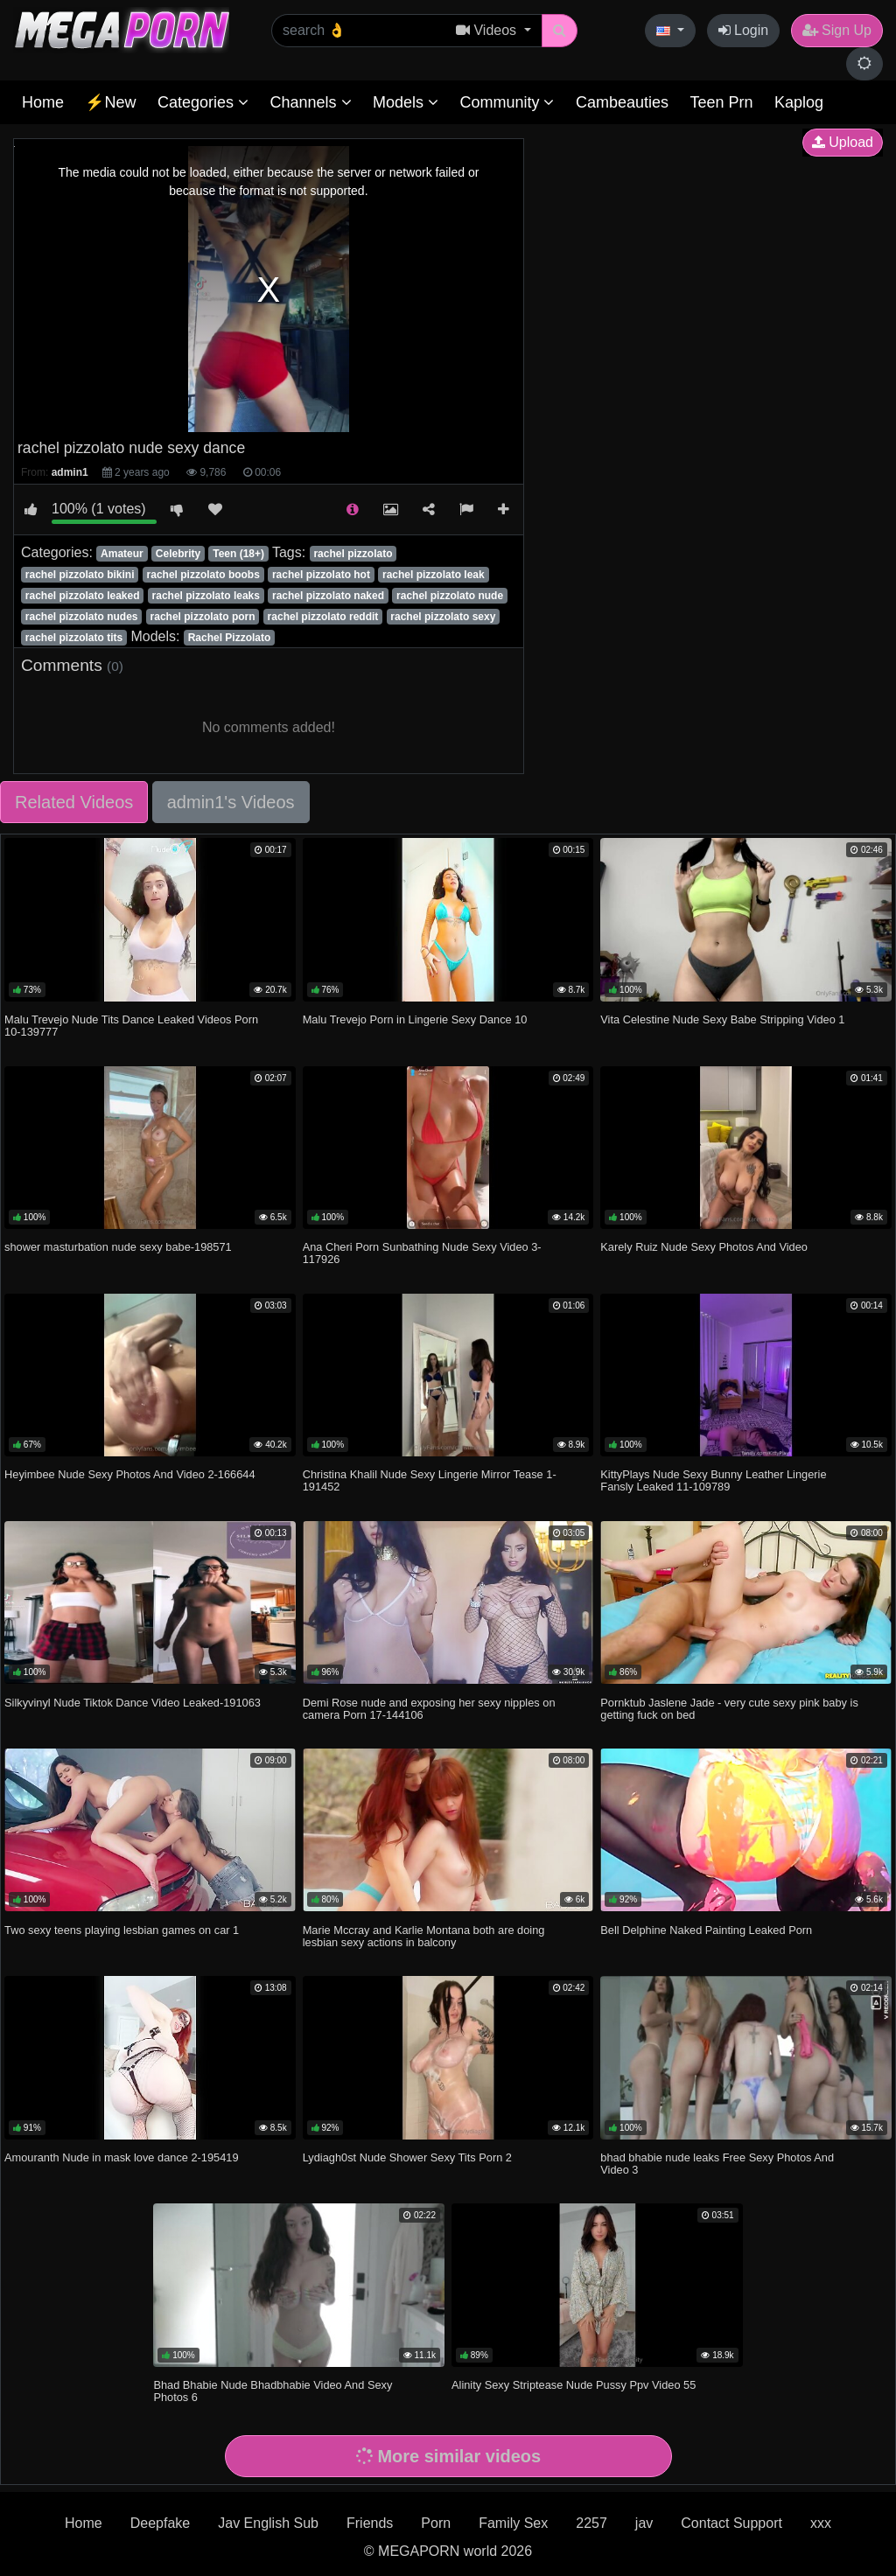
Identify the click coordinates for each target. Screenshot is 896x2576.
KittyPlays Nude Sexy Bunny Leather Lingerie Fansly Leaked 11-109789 (713, 1480)
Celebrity (178, 554)
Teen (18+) (238, 554)
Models (405, 102)
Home (43, 102)
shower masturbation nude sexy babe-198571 (118, 1246)
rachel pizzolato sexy (442, 617)
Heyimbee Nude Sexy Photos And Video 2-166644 (129, 1474)
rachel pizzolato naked (328, 596)
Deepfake (160, 2523)
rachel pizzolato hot (321, 575)
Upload (842, 142)
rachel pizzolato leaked (82, 596)
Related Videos (74, 802)
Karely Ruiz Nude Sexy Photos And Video (704, 1246)
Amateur (122, 554)
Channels (310, 102)
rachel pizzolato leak (433, 575)
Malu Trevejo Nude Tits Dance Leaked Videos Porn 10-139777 (131, 1025)
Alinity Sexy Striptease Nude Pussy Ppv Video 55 (574, 2384)
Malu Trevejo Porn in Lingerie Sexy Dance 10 (415, 1019)
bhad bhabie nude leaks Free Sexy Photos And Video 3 (717, 2163)
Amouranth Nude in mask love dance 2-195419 (121, 2157)
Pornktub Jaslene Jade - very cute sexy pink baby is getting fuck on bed (729, 1708)
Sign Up (837, 30)
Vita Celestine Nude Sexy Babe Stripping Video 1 (722, 1019)
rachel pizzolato (352, 554)
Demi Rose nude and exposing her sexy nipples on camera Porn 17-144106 (429, 1708)
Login (743, 30)
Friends (369, 2523)
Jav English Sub (268, 2523)
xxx (820, 2523)
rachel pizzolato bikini (80, 575)
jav (644, 2523)
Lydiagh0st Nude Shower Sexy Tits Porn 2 (407, 2157)
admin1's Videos (231, 802)
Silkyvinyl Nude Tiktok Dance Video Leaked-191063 (132, 1702)
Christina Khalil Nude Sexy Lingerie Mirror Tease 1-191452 (429, 1480)
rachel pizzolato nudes (81, 617)
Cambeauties (622, 102)
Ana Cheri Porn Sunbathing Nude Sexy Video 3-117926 (422, 1253)
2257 (591, 2523)
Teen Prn (721, 102)
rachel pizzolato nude (449, 596)
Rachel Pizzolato (229, 638)
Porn (436, 2523)
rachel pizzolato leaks (206, 596)
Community (506, 102)
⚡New (110, 102)
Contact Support (731, 2523)
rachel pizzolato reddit (323, 617)
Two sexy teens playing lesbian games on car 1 (121, 1930)
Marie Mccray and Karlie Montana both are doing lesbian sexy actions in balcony (424, 1936)
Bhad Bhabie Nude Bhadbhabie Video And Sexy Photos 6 (272, 2391)
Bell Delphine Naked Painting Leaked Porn (706, 1930)
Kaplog (798, 102)
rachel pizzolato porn (203, 617)
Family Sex (513, 2523)
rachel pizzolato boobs (203, 575)
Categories (203, 102)
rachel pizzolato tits (73, 638)
